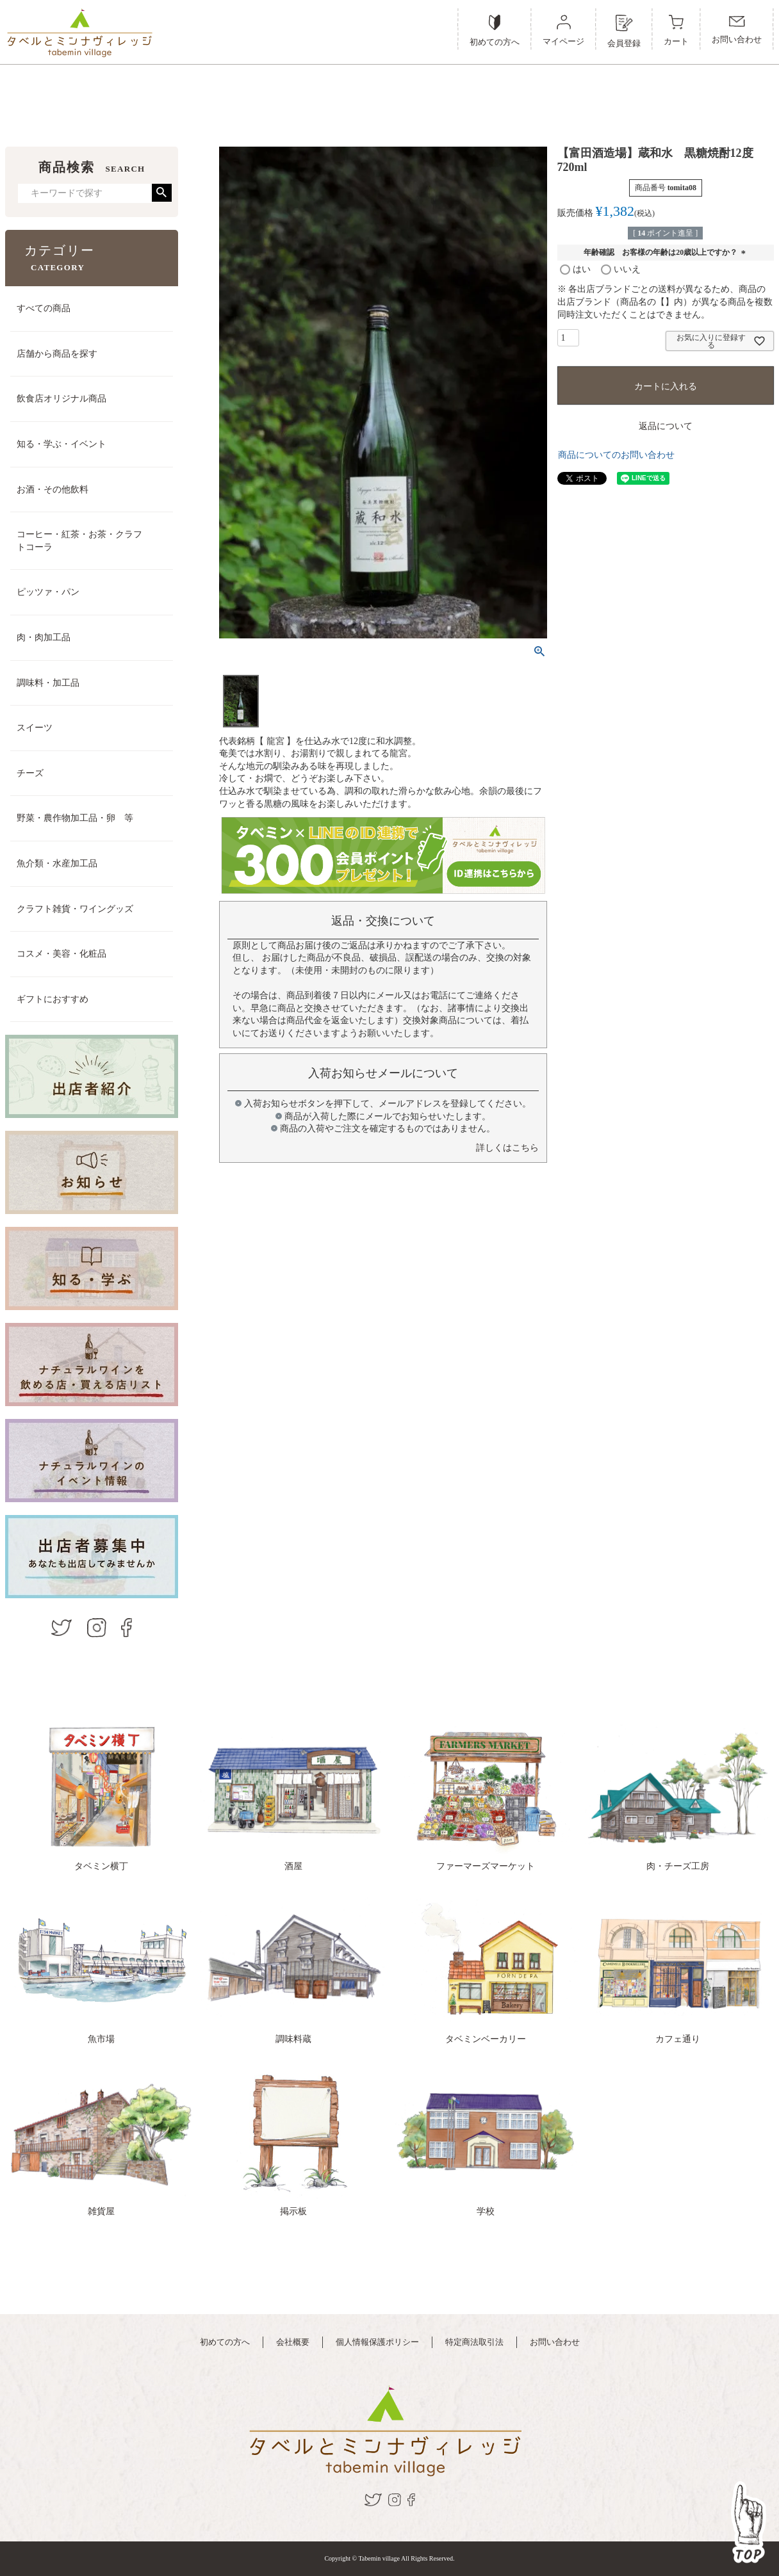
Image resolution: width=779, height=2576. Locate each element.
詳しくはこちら (507, 1148)
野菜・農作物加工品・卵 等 (75, 818)
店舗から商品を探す (57, 354)
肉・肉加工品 (43, 637)
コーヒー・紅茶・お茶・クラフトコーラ (79, 541)
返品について (666, 426)
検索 (162, 193)
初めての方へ (225, 2342)
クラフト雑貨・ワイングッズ (75, 909)
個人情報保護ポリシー (377, 2342)
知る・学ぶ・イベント (61, 444)
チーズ (30, 773)
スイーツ (35, 728)
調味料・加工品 (48, 683)
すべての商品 (43, 308)
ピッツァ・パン (48, 592)
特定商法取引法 (474, 2342)
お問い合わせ (555, 2342)
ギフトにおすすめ (52, 999)
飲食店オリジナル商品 (61, 398)
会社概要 (292, 2342)
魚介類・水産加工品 (57, 863)
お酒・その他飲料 (52, 489)
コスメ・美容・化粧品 (61, 954)
